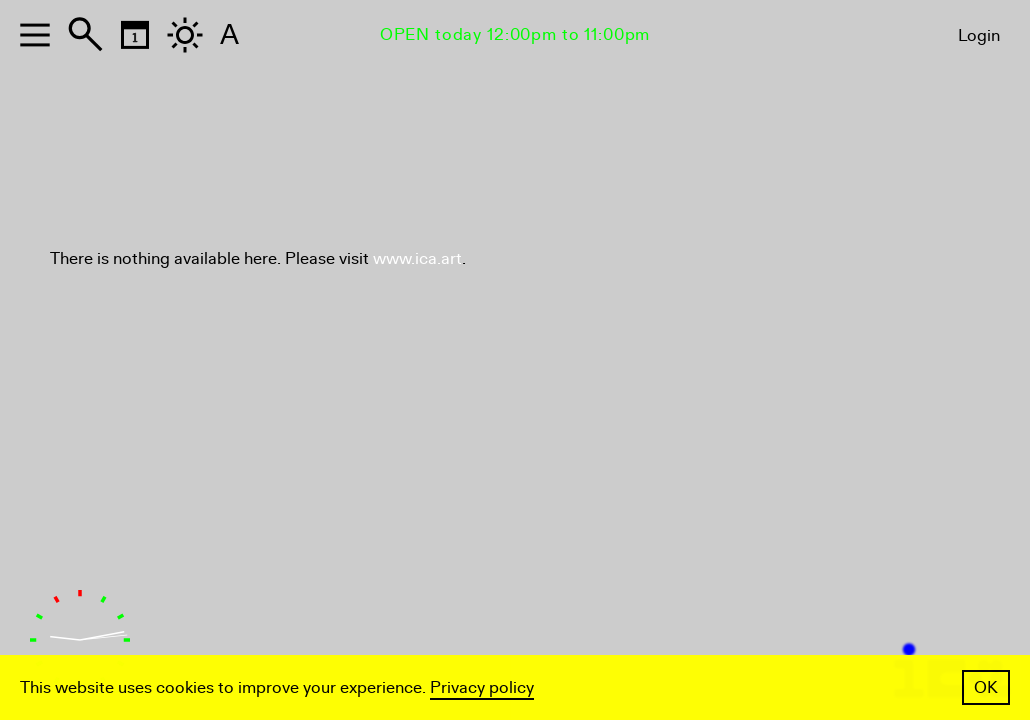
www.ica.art (417, 258)
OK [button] (986, 687)
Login (979, 35)
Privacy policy (482, 687)
